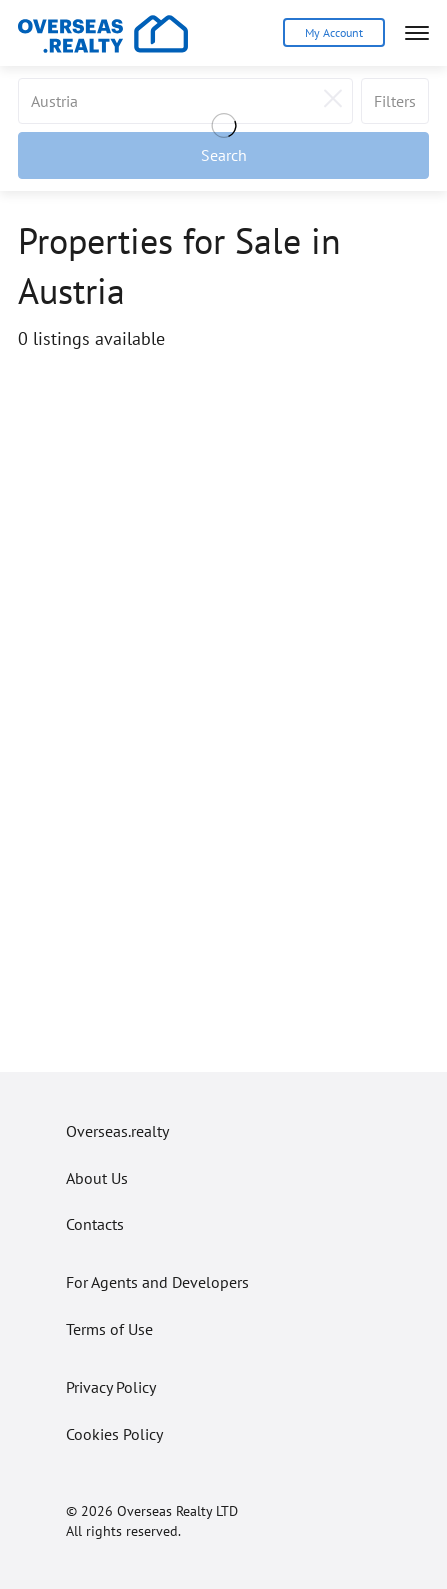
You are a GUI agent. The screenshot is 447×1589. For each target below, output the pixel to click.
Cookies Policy (114, 1434)
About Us (97, 1178)
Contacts (95, 1224)
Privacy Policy (111, 1387)
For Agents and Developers (157, 1282)
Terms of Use (109, 1329)
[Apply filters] (223, 155)
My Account (334, 32)
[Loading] (223, 128)
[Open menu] (417, 33)
